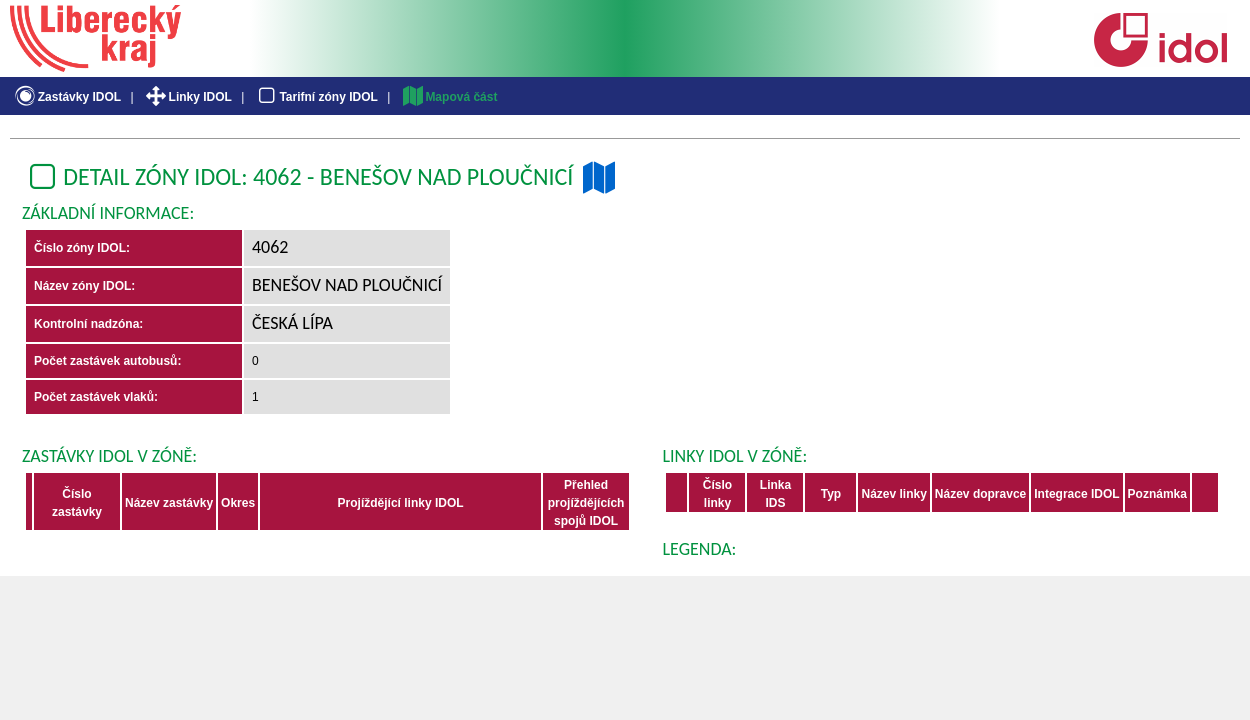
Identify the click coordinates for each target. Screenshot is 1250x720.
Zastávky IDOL (66, 97)
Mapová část (449, 97)
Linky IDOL (187, 97)
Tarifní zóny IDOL (316, 97)
